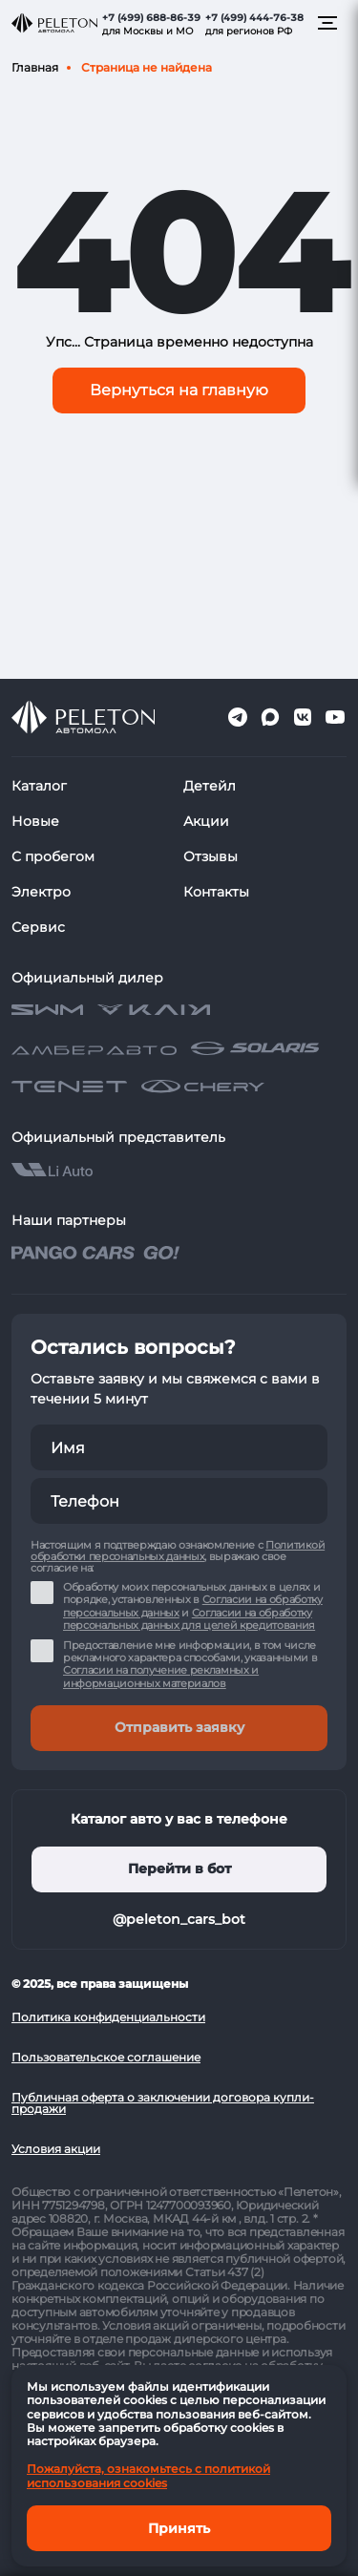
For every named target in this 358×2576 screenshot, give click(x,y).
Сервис (38, 927)
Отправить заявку (179, 1727)
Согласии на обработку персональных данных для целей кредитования (189, 1619)
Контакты (216, 891)
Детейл (209, 785)
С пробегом (53, 856)
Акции (206, 821)
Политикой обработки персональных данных (178, 1550)
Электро (41, 891)
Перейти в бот (179, 1868)
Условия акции (55, 2149)
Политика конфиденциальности (108, 2017)
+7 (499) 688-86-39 (151, 17)
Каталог (39, 785)
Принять (179, 2528)
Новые (35, 821)
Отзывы (210, 856)
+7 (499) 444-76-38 (254, 17)
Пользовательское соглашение (105, 2057)
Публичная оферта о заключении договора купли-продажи (162, 2103)
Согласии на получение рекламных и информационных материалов (161, 1676)
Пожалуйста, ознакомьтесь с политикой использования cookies (148, 2475)
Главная (34, 67)
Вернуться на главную (179, 390)
